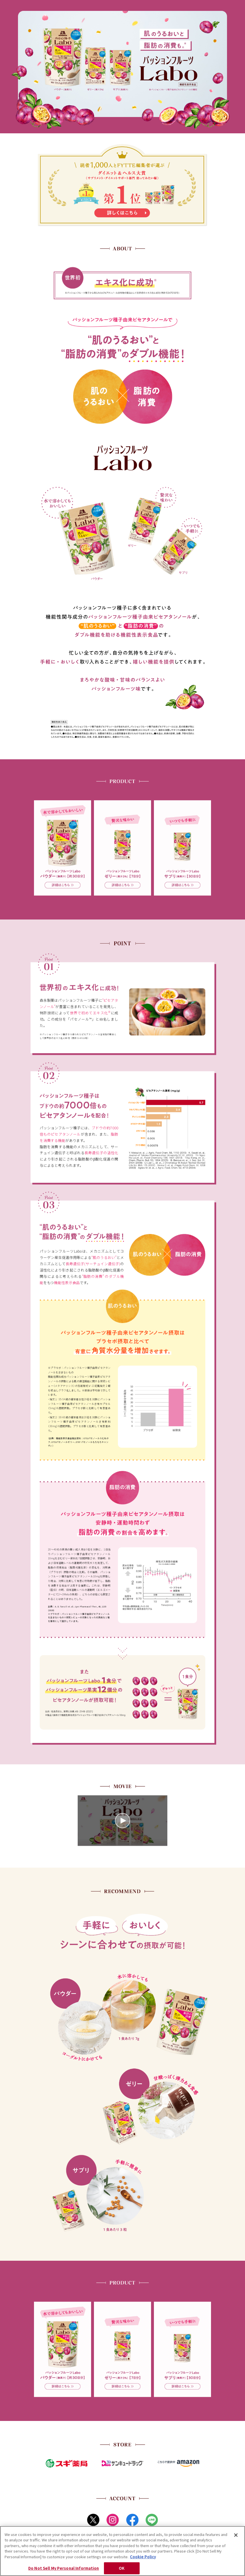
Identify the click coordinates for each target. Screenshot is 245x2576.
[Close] (236, 2535)
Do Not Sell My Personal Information (63, 2568)
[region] (122, 2551)
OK (121, 2568)
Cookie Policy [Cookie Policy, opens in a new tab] (143, 2556)
